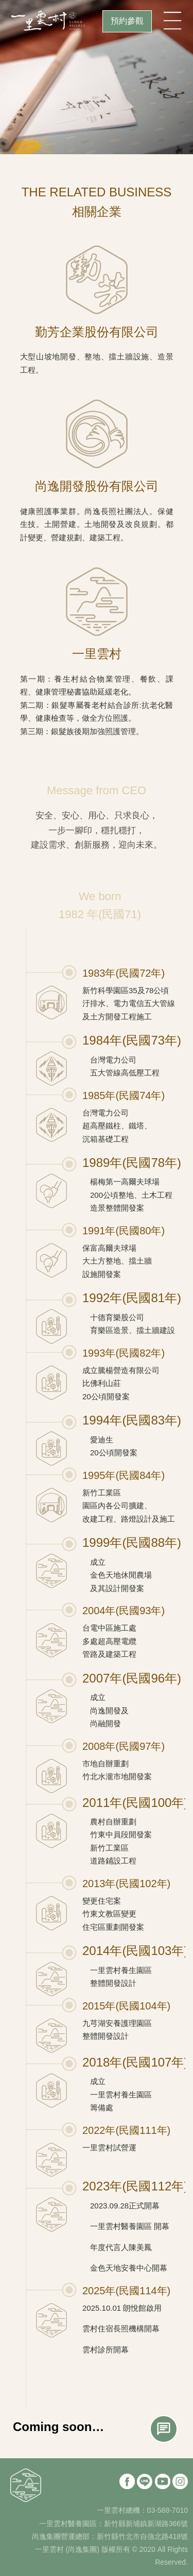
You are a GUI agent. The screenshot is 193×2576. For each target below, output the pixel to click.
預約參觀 (127, 20)
